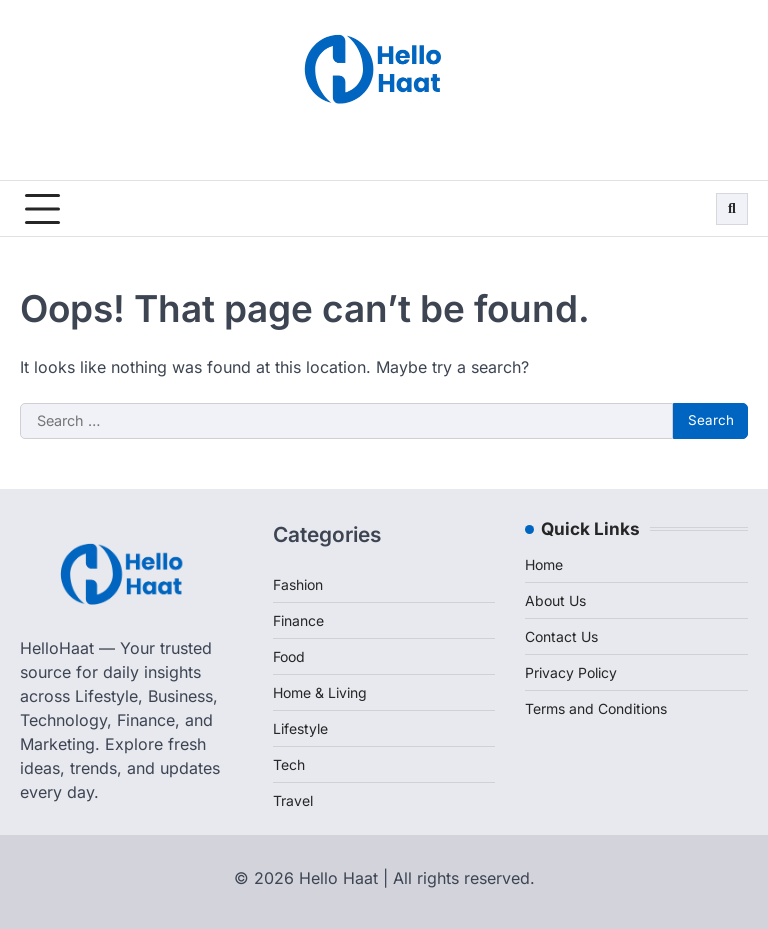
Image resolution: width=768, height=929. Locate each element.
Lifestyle (300, 728)
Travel (293, 800)
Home (544, 564)
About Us (555, 600)
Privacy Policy (571, 672)
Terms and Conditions (596, 708)
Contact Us (561, 636)
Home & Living (320, 692)
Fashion (298, 584)
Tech (289, 764)
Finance (298, 620)
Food (289, 656)
